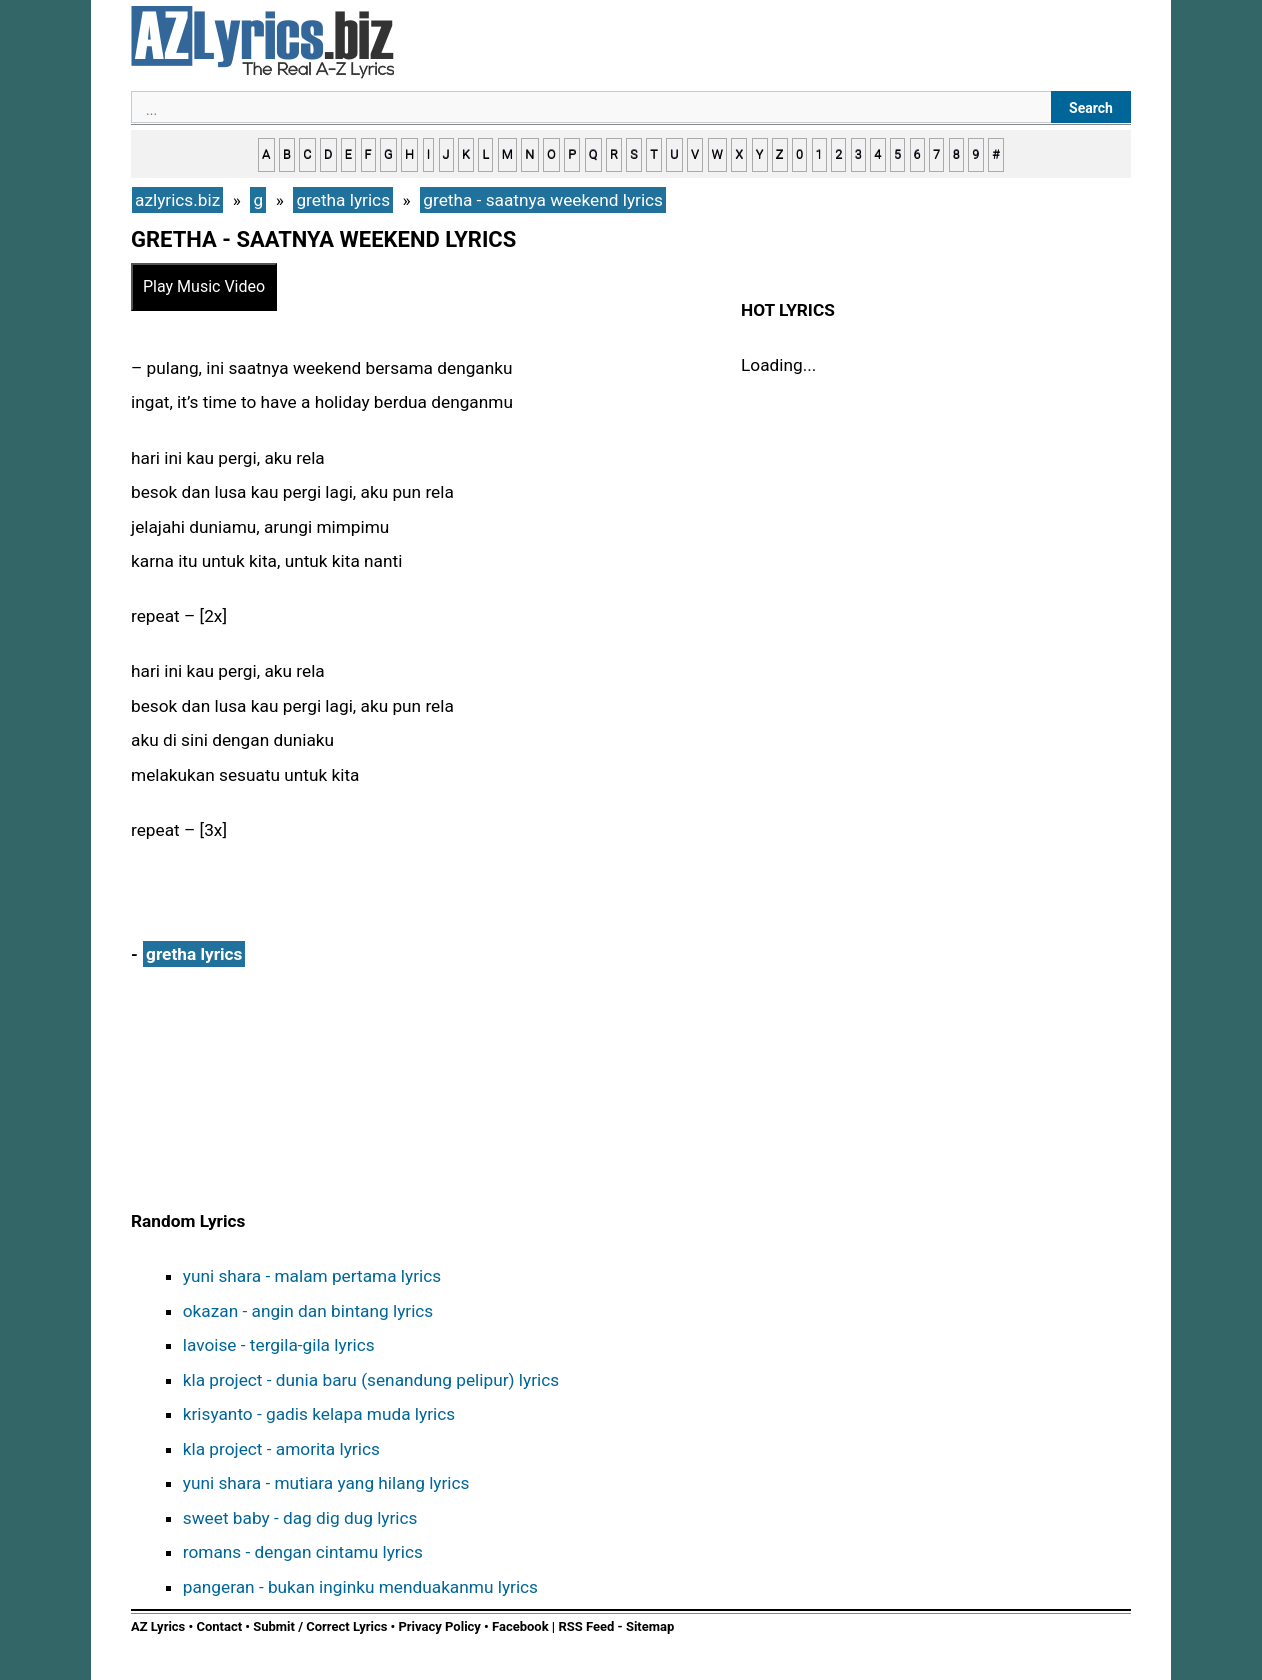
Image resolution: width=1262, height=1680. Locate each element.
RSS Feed (587, 1626)
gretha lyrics (194, 954)
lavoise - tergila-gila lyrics (279, 1345)
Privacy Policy (439, 1626)
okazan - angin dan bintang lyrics (308, 1311)
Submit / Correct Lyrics (320, 1626)
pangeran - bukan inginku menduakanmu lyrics (360, 1587)
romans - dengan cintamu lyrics (303, 1552)
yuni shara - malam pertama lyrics (312, 1276)
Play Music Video (204, 286)
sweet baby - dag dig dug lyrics (300, 1518)
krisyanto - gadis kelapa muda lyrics (319, 1414)
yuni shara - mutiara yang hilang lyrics (326, 1483)
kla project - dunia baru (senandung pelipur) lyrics (371, 1380)
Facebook (520, 1626)
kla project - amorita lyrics (281, 1449)
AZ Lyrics (158, 1626)
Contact (219, 1626)
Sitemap (650, 1626)
